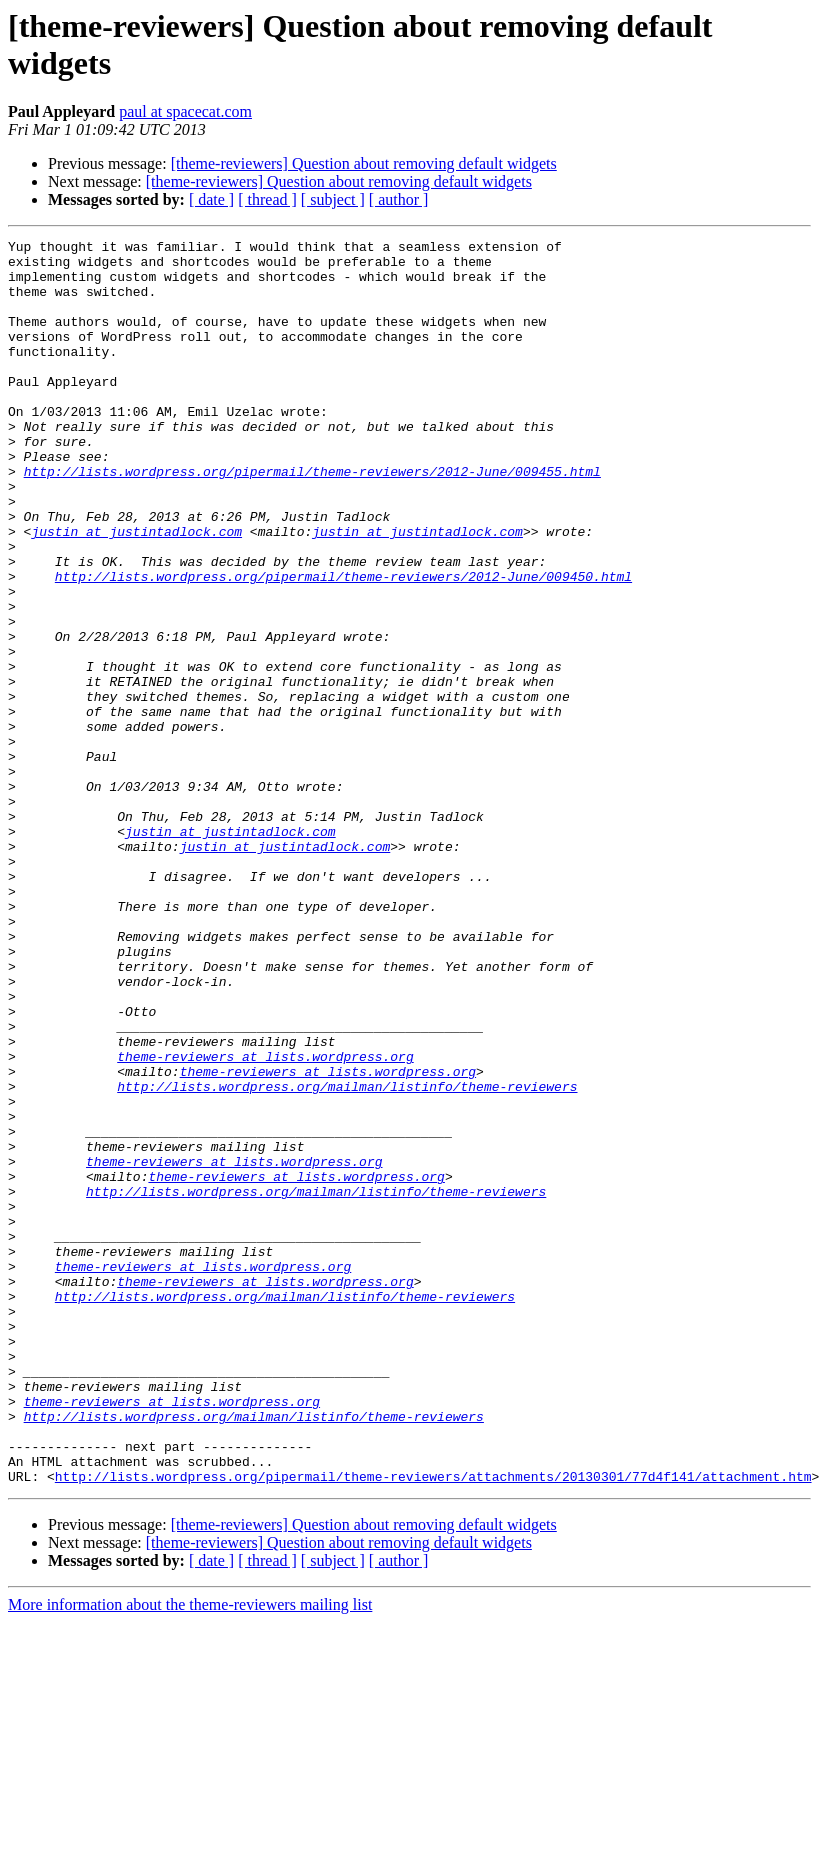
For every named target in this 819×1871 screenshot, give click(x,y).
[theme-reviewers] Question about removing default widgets (364, 163)
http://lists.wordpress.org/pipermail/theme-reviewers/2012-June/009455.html (312, 519)
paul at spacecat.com (185, 111)
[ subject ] (333, 199)
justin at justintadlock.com (136, 591)
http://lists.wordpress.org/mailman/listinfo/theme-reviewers (347, 1257)
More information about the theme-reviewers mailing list (190, 1853)
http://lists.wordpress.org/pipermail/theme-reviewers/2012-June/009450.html (343, 645)
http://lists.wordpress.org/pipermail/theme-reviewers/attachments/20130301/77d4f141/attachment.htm (433, 1725)
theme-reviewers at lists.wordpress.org (265, 1221)
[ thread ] (267, 199)
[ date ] (211, 199)
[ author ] (399, 199)
